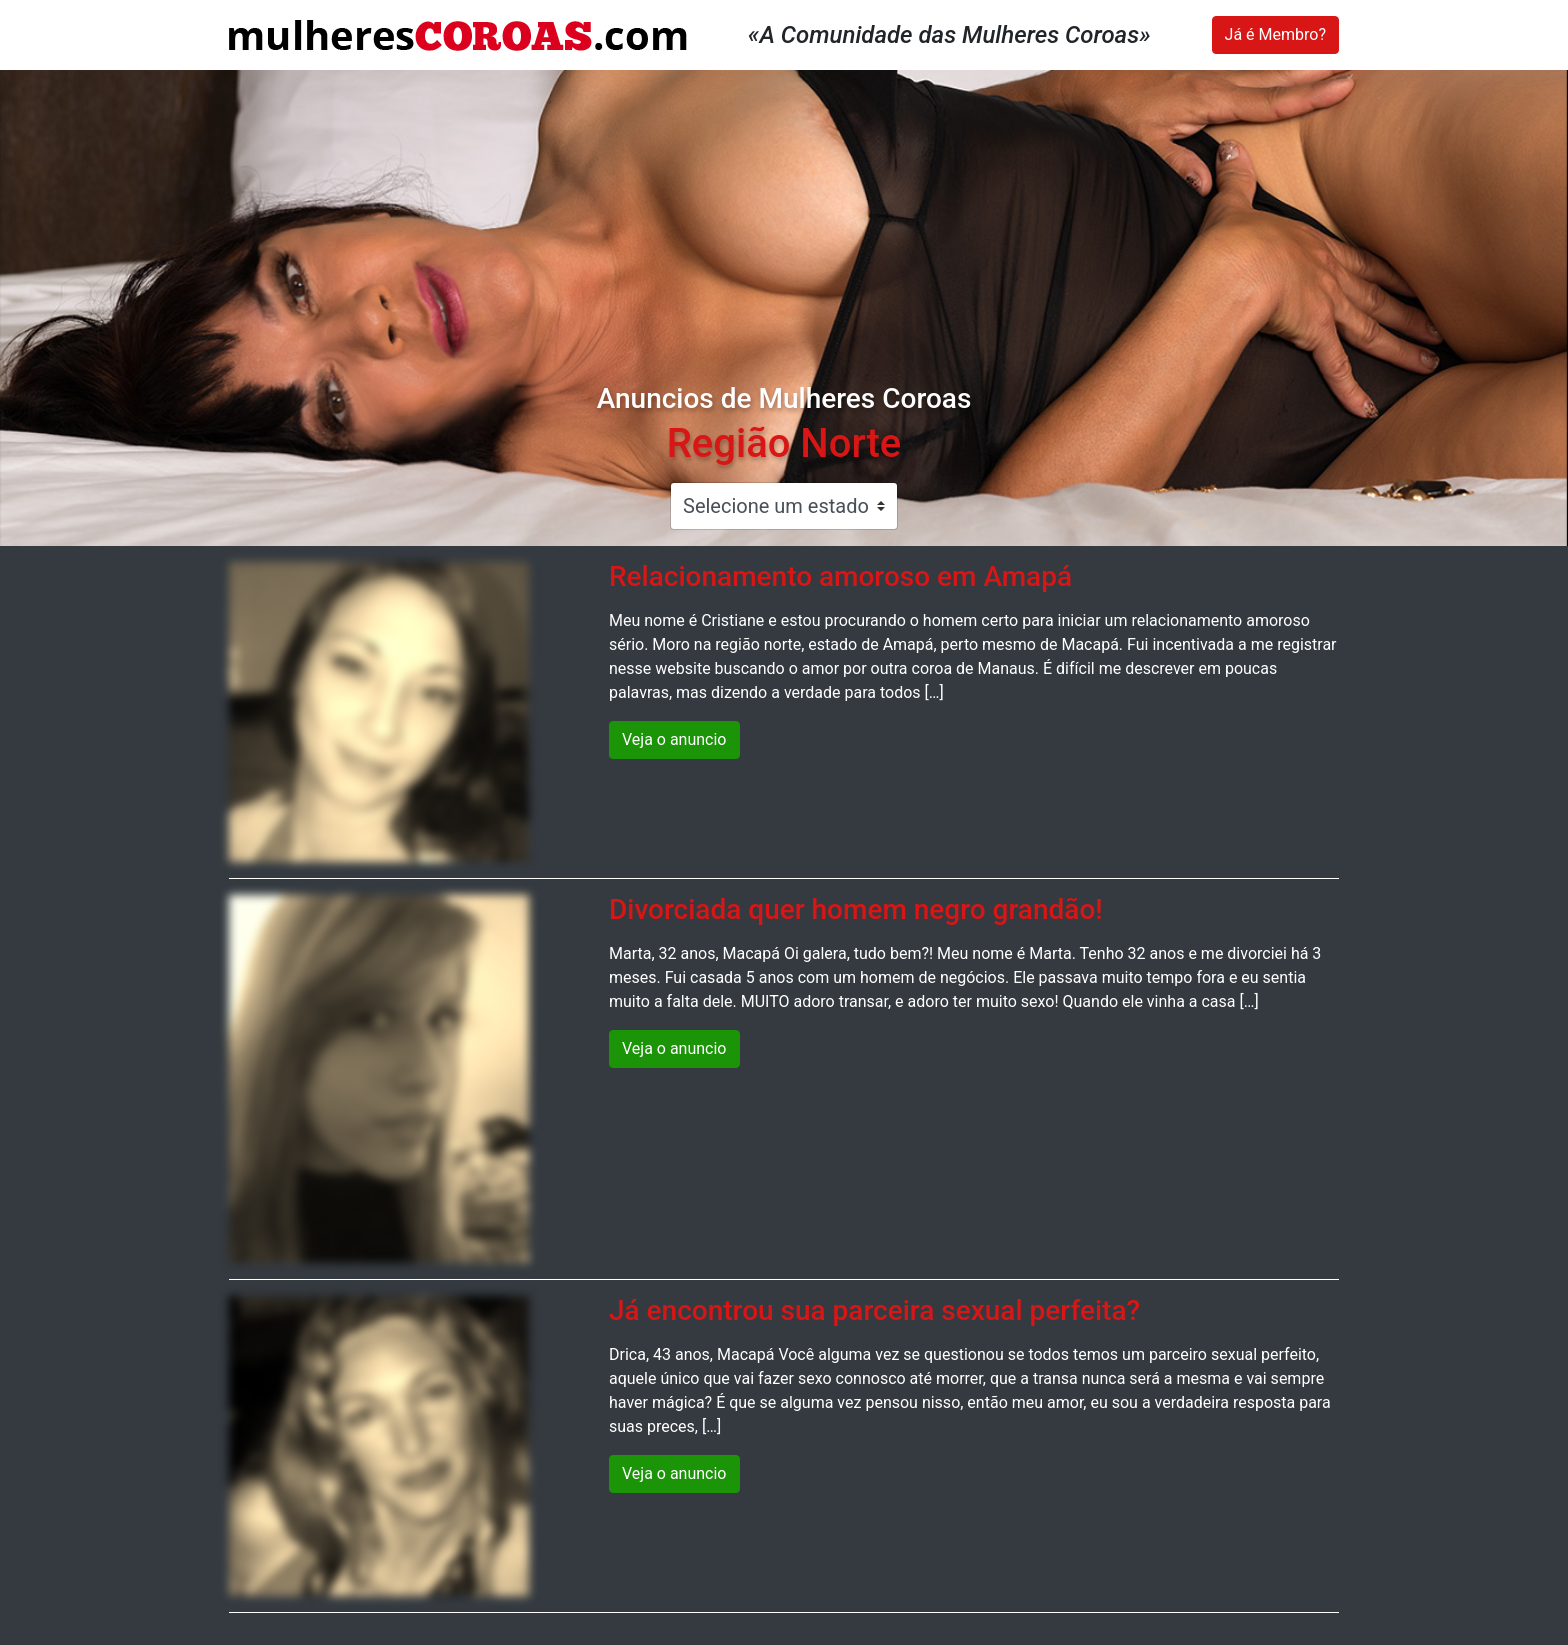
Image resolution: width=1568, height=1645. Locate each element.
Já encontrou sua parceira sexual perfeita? (874, 1310)
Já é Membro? (1275, 34)
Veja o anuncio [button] (674, 739)
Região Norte (784, 443)
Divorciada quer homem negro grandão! (856, 909)
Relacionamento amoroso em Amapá (840, 576)
